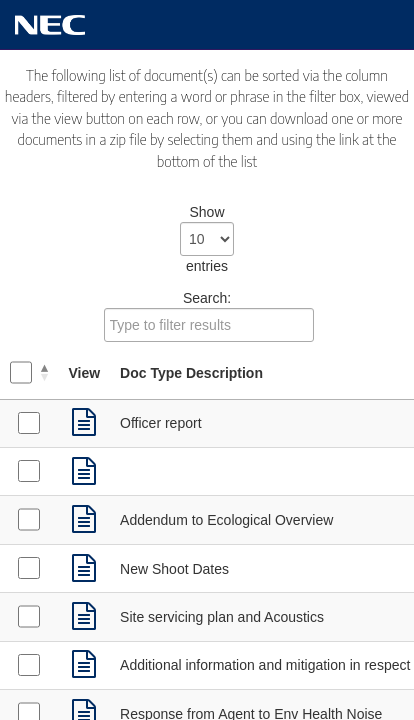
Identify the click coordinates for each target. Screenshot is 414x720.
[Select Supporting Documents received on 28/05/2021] (29, 423)
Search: (209, 316)
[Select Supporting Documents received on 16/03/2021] (29, 665)
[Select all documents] (21, 372)
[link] (84, 423)
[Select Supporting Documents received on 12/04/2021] (29, 519)
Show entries (207, 239)
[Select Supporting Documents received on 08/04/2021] (29, 616)
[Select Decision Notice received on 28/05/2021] (29, 471)
